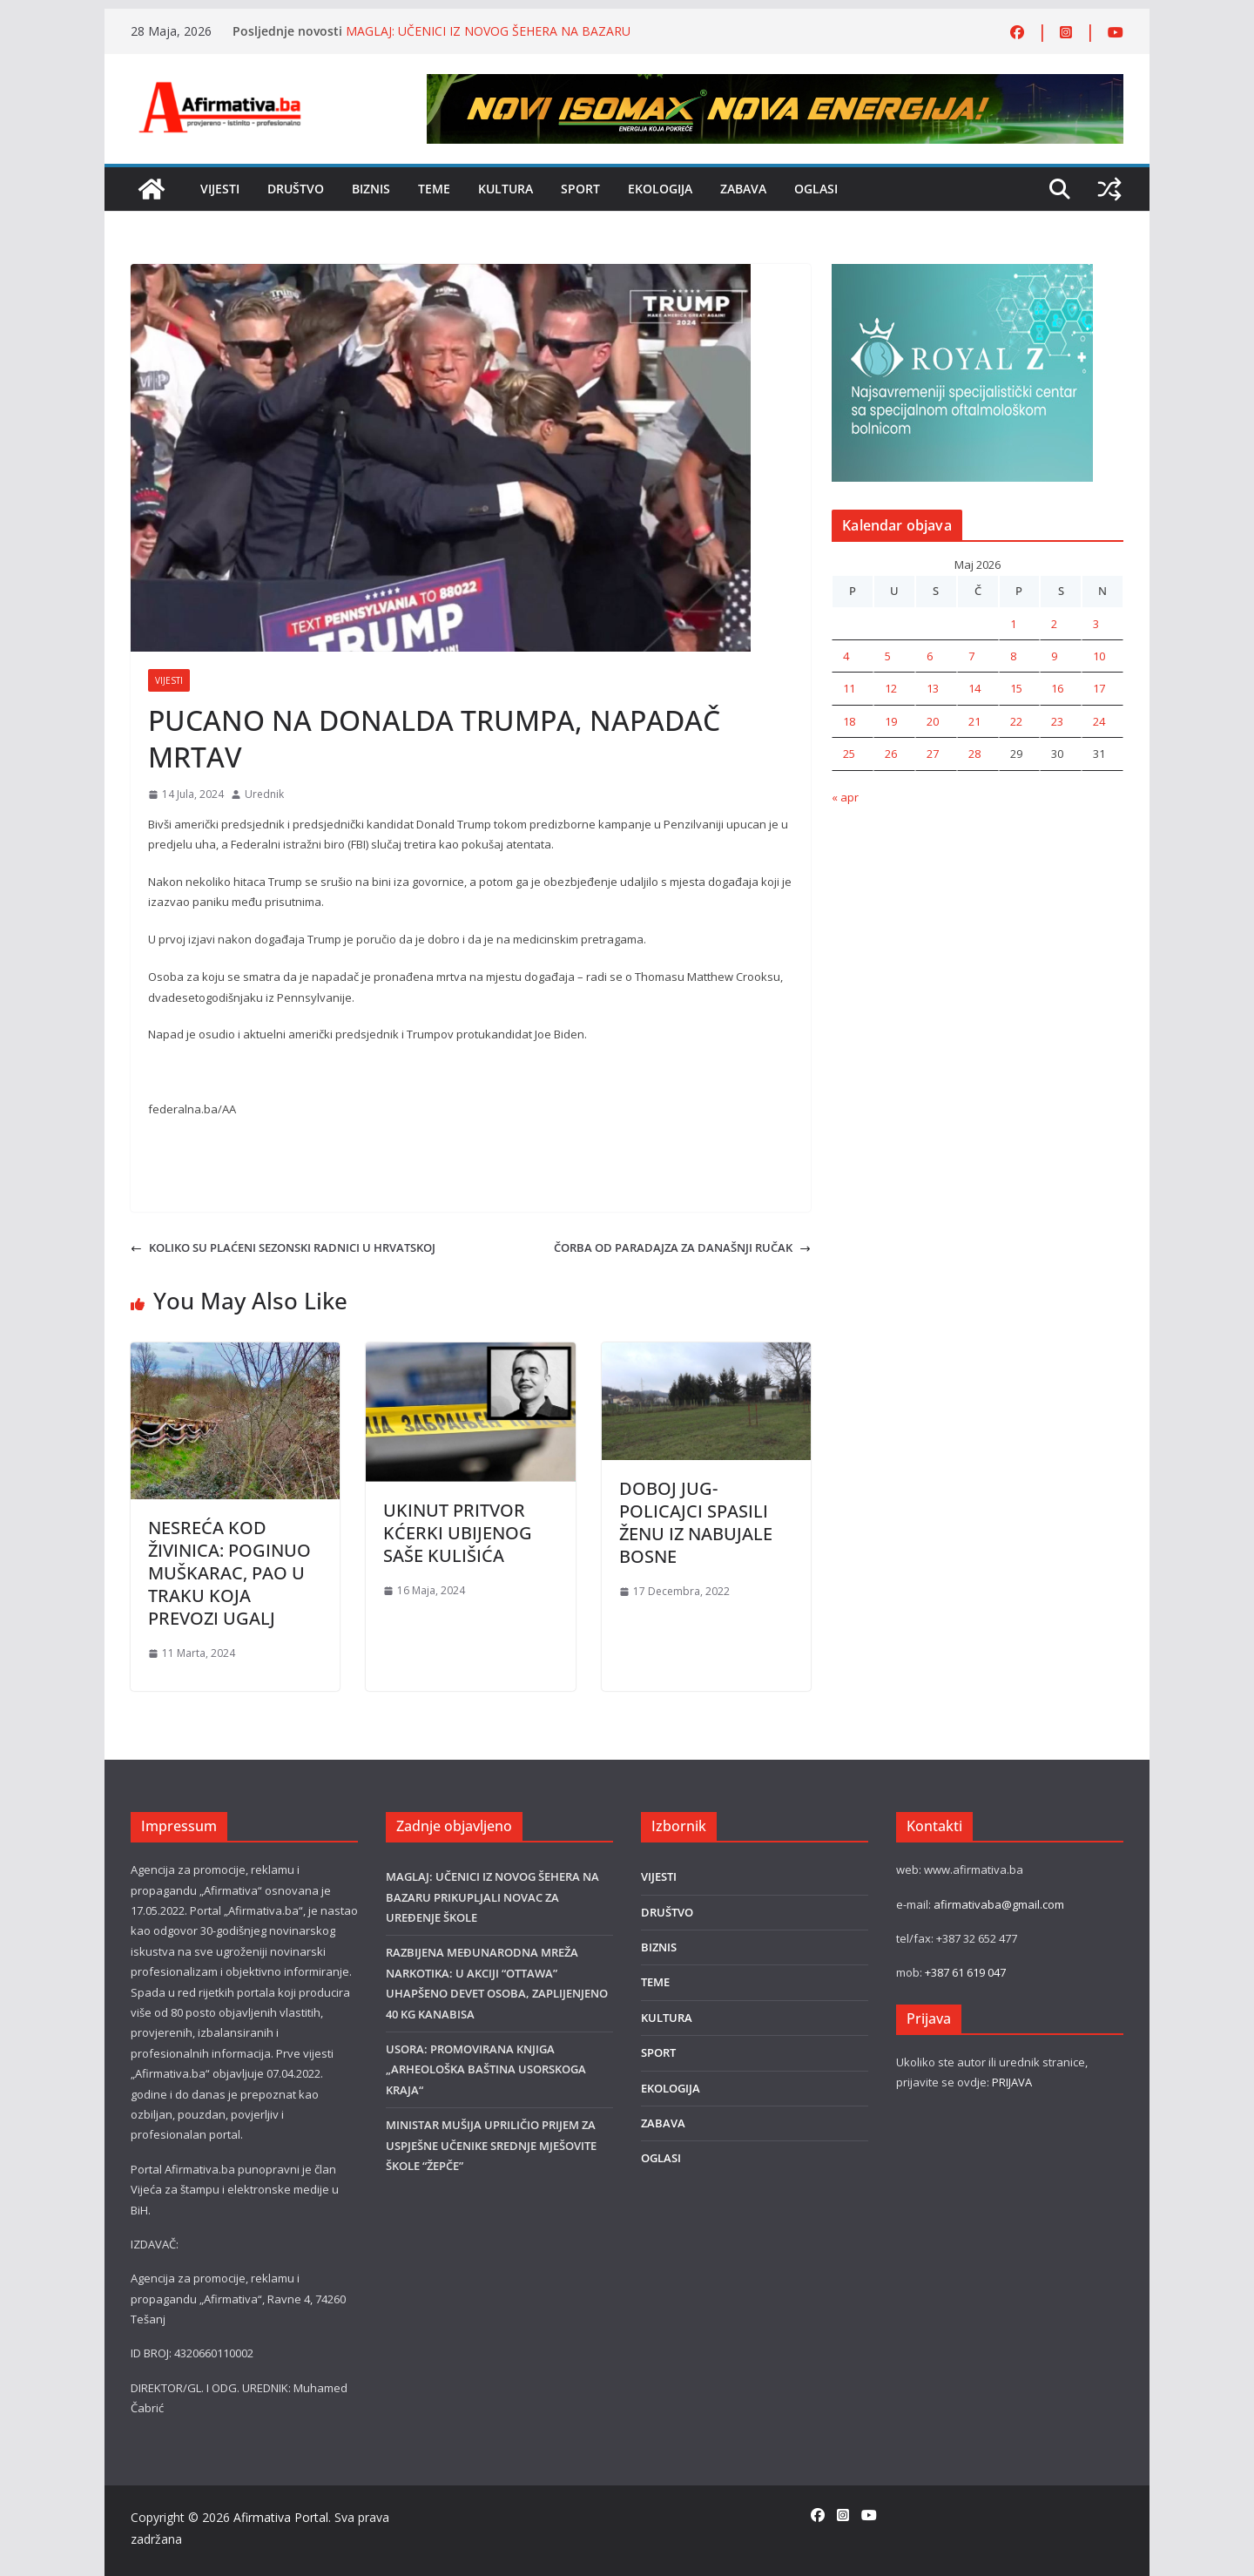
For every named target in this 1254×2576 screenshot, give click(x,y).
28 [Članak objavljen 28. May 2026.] (974, 753)
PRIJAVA (1012, 2082)
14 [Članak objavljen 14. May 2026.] (974, 688)
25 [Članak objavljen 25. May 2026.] (849, 753)
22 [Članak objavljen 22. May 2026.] (1016, 721)
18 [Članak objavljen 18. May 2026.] (849, 721)
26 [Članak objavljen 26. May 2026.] (891, 753)
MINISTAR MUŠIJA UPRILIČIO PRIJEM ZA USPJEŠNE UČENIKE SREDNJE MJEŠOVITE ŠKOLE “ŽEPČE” (491, 2145)
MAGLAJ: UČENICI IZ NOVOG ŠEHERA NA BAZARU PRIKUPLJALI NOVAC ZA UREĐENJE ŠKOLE (488, 40)
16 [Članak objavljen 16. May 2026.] (1057, 688)
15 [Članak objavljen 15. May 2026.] (1016, 688)
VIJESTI (219, 188)
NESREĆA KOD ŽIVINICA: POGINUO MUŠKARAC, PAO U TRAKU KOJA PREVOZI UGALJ (229, 1573)
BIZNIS (371, 188)
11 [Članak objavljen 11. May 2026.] (849, 688)
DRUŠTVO (295, 188)
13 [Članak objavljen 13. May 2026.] (933, 688)
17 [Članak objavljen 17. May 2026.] (1099, 688)
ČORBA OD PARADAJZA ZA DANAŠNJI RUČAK (682, 1247)
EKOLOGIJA (660, 188)
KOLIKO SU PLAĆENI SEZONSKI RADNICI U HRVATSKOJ (283, 1247)
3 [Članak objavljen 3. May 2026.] (1096, 624)
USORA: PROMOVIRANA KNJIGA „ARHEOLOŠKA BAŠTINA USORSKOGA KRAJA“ (486, 2069)
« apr (845, 797)
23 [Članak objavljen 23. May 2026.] (1057, 721)
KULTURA (505, 188)
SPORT (580, 188)
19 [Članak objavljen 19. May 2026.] (891, 721)
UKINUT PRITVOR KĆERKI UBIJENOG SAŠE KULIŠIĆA (457, 1532)
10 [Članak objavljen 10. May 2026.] (1099, 656)
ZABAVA (743, 188)
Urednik (264, 794)
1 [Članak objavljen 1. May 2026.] (1013, 624)
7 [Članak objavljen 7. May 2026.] (971, 656)
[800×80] (775, 83)
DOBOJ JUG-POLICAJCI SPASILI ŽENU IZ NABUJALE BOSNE (695, 1522)
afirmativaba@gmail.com (999, 1904)
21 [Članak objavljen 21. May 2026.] (974, 721)
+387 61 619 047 (965, 1972)
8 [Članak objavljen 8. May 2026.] (1013, 656)
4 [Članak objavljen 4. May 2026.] (846, 656)
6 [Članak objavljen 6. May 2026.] (930, 656)
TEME (434, 188)
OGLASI (816, 188)
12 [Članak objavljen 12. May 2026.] (891, 688)
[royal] (962, 273)
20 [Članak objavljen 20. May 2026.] (933, 721)
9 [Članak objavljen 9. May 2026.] (1054, 656)
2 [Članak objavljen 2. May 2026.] (1054, 624)
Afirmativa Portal (280, 2517)
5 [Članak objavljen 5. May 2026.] (888, 656)
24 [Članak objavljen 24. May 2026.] (1099, 721)
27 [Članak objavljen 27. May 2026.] (933, 753)
